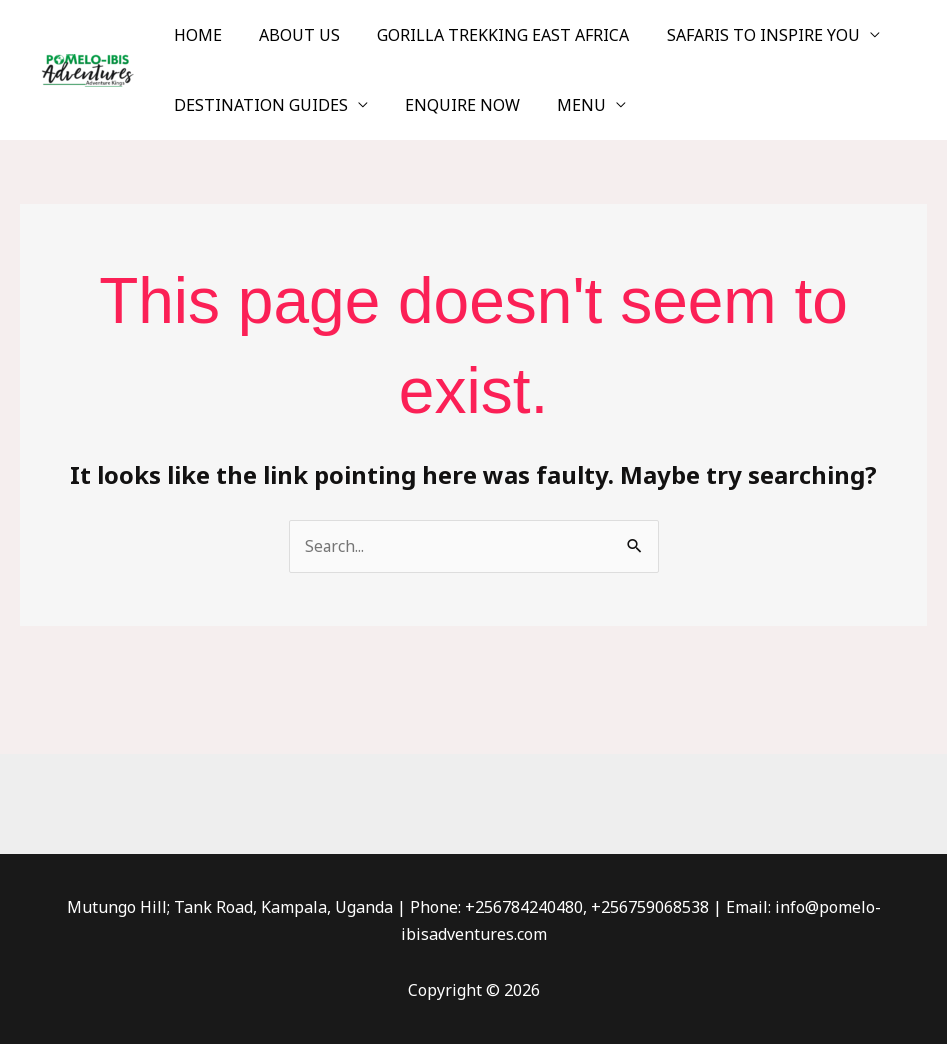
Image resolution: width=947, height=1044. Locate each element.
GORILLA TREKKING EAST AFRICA (490, 35)
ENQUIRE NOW (454, 105)
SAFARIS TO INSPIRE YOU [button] (744, 35)
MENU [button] (568, 105)
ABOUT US (291, 35)
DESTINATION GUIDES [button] (258, 105)
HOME (195, 35)
